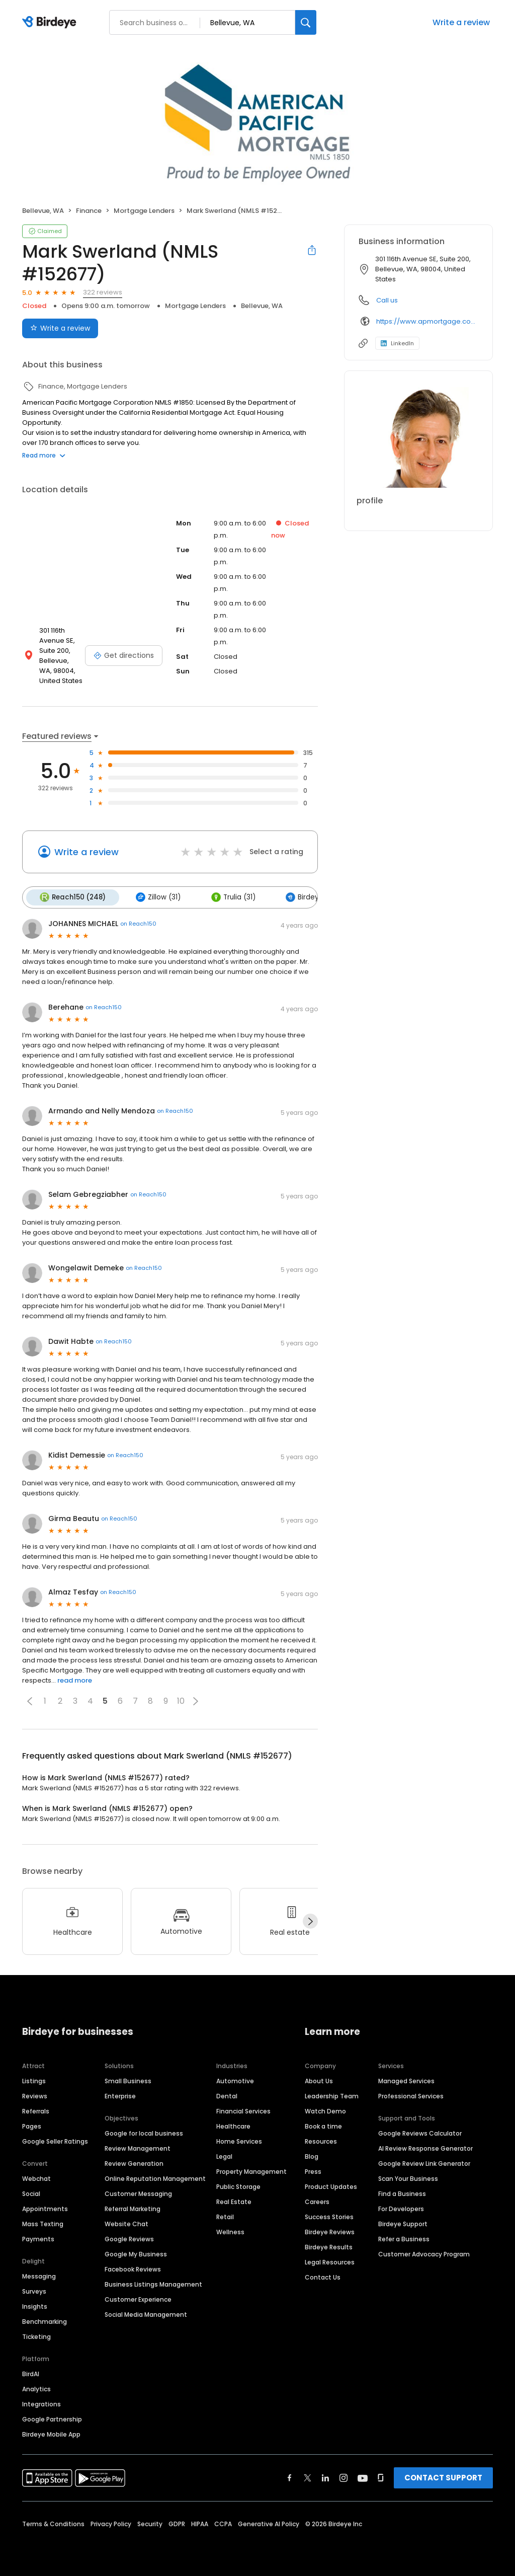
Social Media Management (146, 2313)
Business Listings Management (153, 2283)
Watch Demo (325, 2110)
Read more (43, 455)
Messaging (39, 2275)
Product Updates (331, 2185)
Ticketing (36, 2335)
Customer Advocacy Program (424, 2253)
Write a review (461, 22)
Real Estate (233, 2200)
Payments (38, 2238)
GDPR (176, 2523)
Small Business (128, 2080)
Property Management (251, 2170)
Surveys (34, 2290)
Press (313, 2170)
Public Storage (238, 2185)
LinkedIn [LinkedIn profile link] (397, 343)
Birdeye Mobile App (51, 2433)
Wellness (230, 2231)
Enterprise (120, 2095)
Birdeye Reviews (330, 2231)
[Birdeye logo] (51, 23)
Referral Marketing (132, 2208)
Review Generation (134, 2162)
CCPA (223, 2523)
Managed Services (406, 2080)
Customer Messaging (138, 2192)
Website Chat (126, 2223)
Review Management (137, 2147)
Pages (31, 2125)
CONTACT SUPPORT (443, 2476)
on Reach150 (138, 923)
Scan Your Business (408, 2177)
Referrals (35, 2110)
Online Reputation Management (155, 2177)
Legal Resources (330, 2261)
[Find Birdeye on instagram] (343, 2476)
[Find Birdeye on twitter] (307, 2476)
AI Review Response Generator (425, 2147)
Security (149, 2523)
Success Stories (329, 2216)
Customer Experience (138, 2298)
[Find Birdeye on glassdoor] (381, 2476)
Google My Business (136, 2253)
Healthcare (233, 2125)
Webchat (36, 2177)
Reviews (34, 2095)
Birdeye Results (329, 2246)
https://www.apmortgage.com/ (427, 321)
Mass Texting (42, 2223)
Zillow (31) (156, 897)
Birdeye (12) (307, 897)
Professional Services (411, 2095)
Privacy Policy (111, 2523)
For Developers (401, 2208)
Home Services (239, 2140)
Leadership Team (332, 2095)
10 (181, 1700)
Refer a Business (404, 2238)
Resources (321, 2140)
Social (31, 2192)
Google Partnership (52, 2418)
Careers (317, 2200)
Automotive (235, 2080)
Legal (224, 2155)
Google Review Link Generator (424, 2162)
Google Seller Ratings (55, 2140)
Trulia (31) (230, 897)
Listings (34, 2080)
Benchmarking (44, 2320)
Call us (387, 300)
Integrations (41, 2403)
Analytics (36, 2388)
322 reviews (102, 292)
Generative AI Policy (268, 2523)
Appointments (45, 2208)
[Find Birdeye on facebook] (290, 2476)
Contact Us (322, 2276)
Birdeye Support (402, 2223)
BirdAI (30, 2373)
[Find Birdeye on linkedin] (325, 2476)
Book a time (323, 2125)
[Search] (305, 22)
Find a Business (402, 2192)
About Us (319, 2080)
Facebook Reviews (133, 2268)
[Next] (310, 1920)
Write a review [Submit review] (60, 328)
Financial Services (243, 2110)
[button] (30, 1700)
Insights (34, 2305)
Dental (226, 2095)
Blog (311, 2155)
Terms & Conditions (53, 2523)
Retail (225, 2216)
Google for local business (144, 2132)
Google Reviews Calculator (420, 2132)
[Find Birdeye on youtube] (363, 2476)
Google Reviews (129, 2238)
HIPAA (199, 2523)
